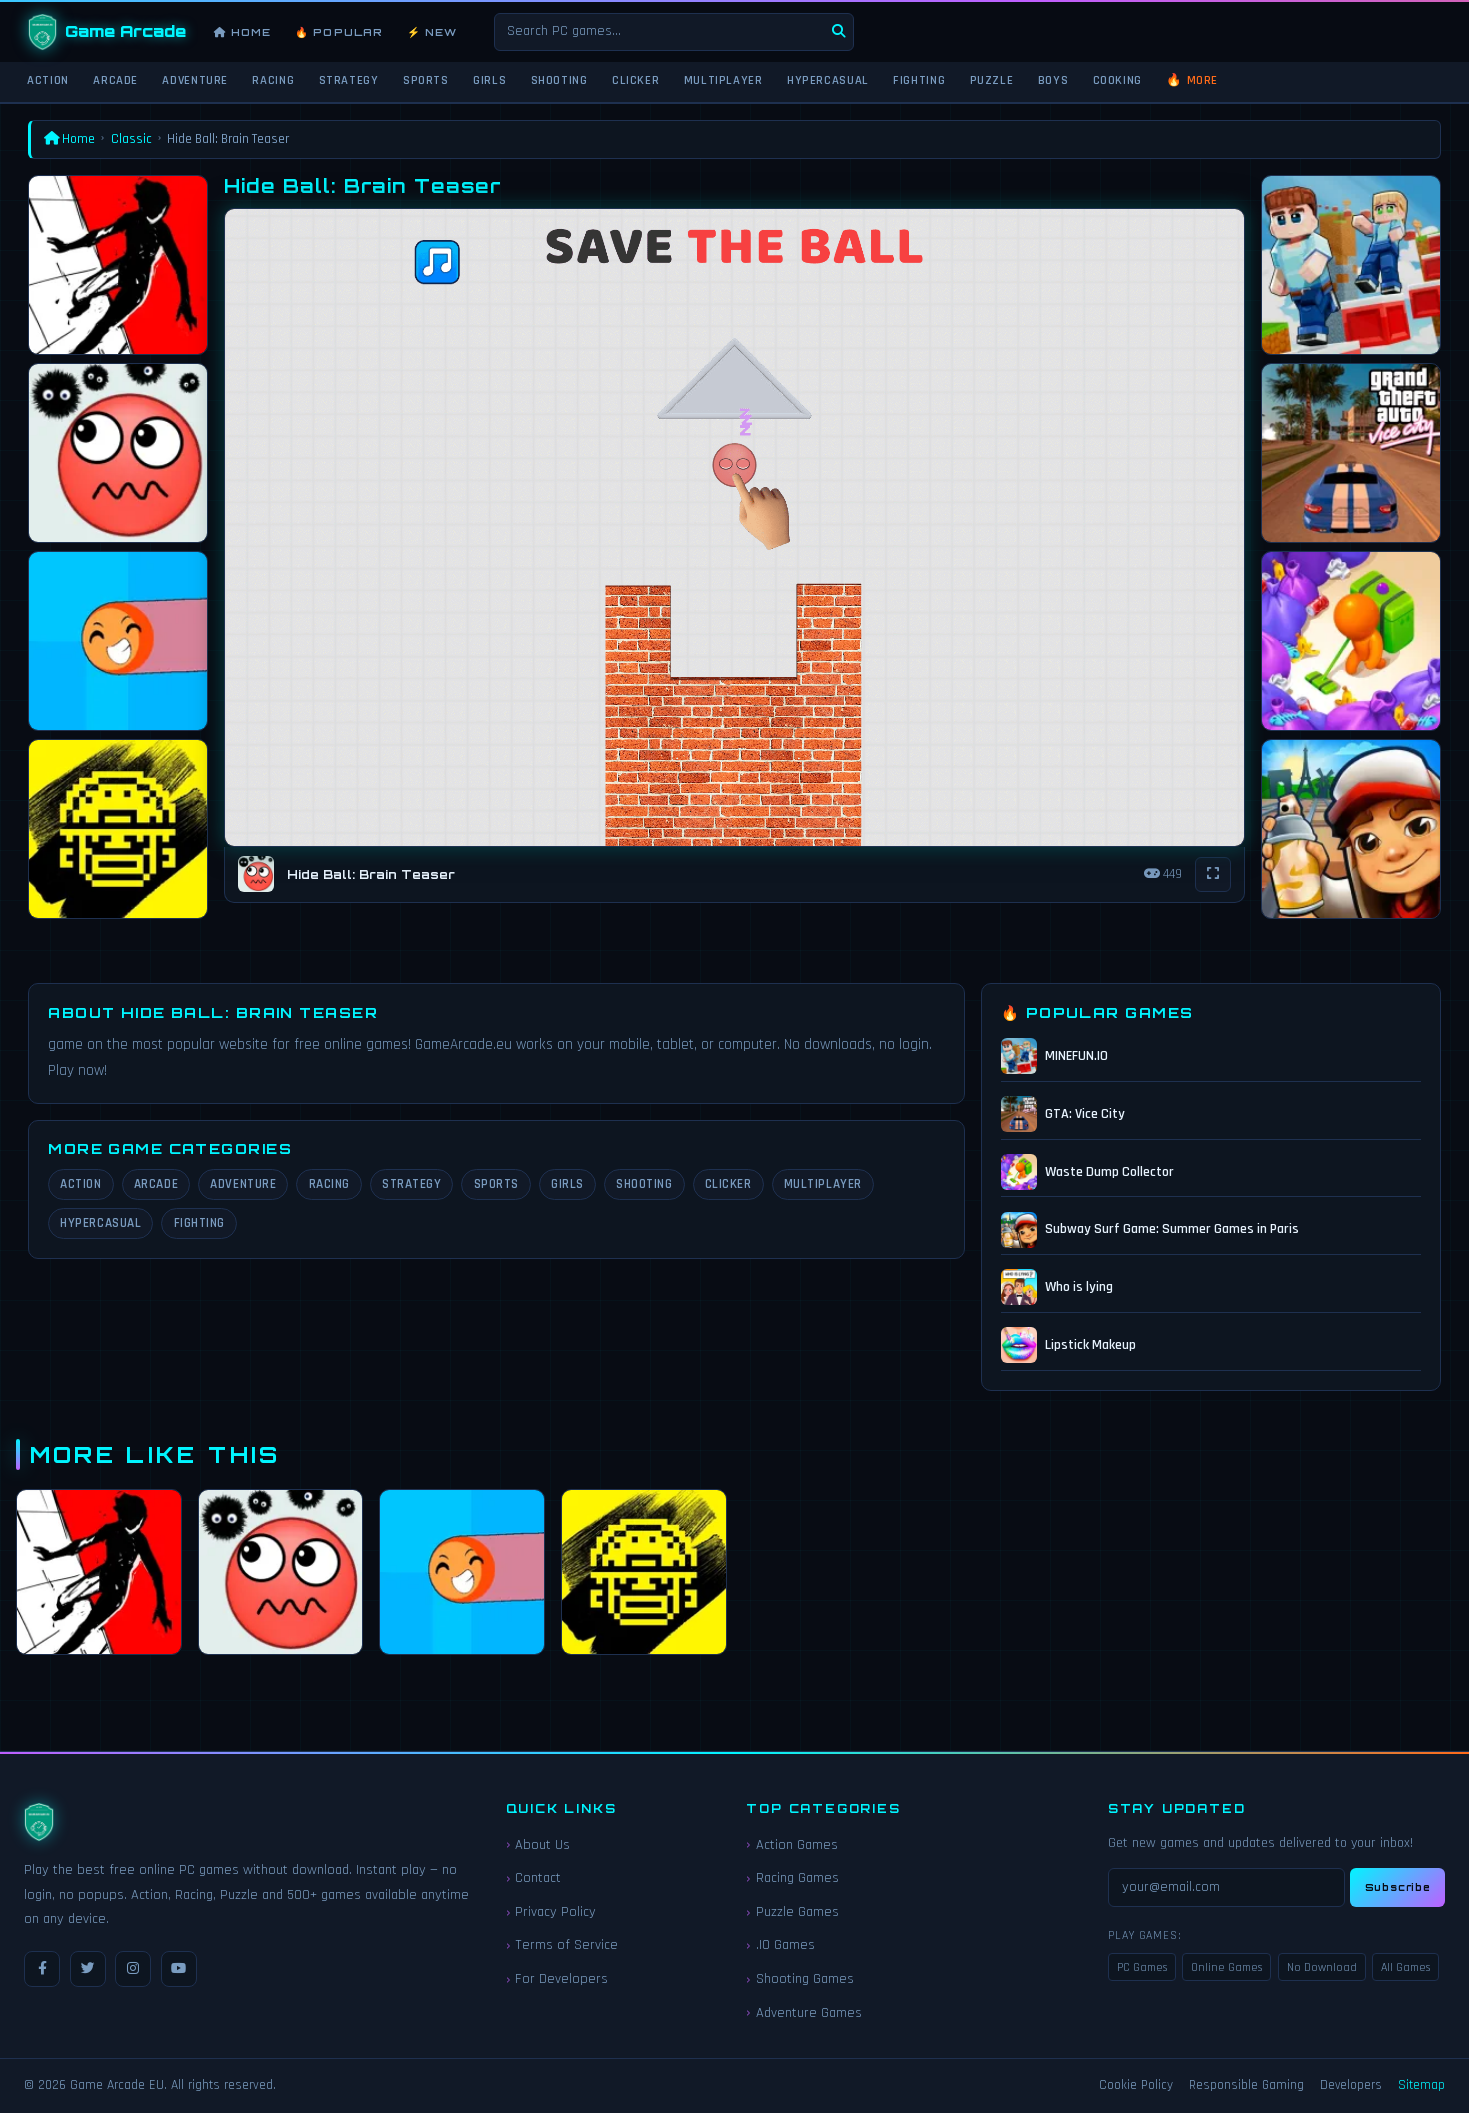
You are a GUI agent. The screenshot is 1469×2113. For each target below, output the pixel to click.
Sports (426, 80)
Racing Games (797, 1878)
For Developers (561, 1979)
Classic (131, 139)
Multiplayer (723, 80)
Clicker (635, 80)
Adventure (195, 80)
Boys (1053, 80)
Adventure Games (809, 2013)
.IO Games (785, 1945)
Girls (489, 80)
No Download (1322, 1967)
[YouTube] (179, 1969)
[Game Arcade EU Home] (107, 32)
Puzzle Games (797, 1912)
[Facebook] (42, 1969)
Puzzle (992, 80)
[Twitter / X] (88, 1969)
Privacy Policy (555, 1912)
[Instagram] (133, 1969)
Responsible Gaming (1246, 2085)
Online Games (1226, 1967)
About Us (542, 1845)
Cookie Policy (1136, 2085)
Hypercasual (828, 80)
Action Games (797, 1845)
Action (48, 80)
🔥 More (1192, 80)
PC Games (1142, 1967)
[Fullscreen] (1213, 874)
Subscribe (1398, 1887)
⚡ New (432, 32)
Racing (273, 80)
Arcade (115, 80)
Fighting (919, 80)
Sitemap (1421, 2085)
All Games (1405, 1967)
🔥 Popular (338, 32)
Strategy (349, 80)
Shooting (559, 80)
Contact (538, 1878)
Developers (1351, 2085)
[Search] (839, 32)
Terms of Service (566, 1945)
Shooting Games (805, 1979)
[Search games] (674, 32)
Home (242, 32)
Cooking (1117, 80)
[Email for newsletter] (1227, 1887)
